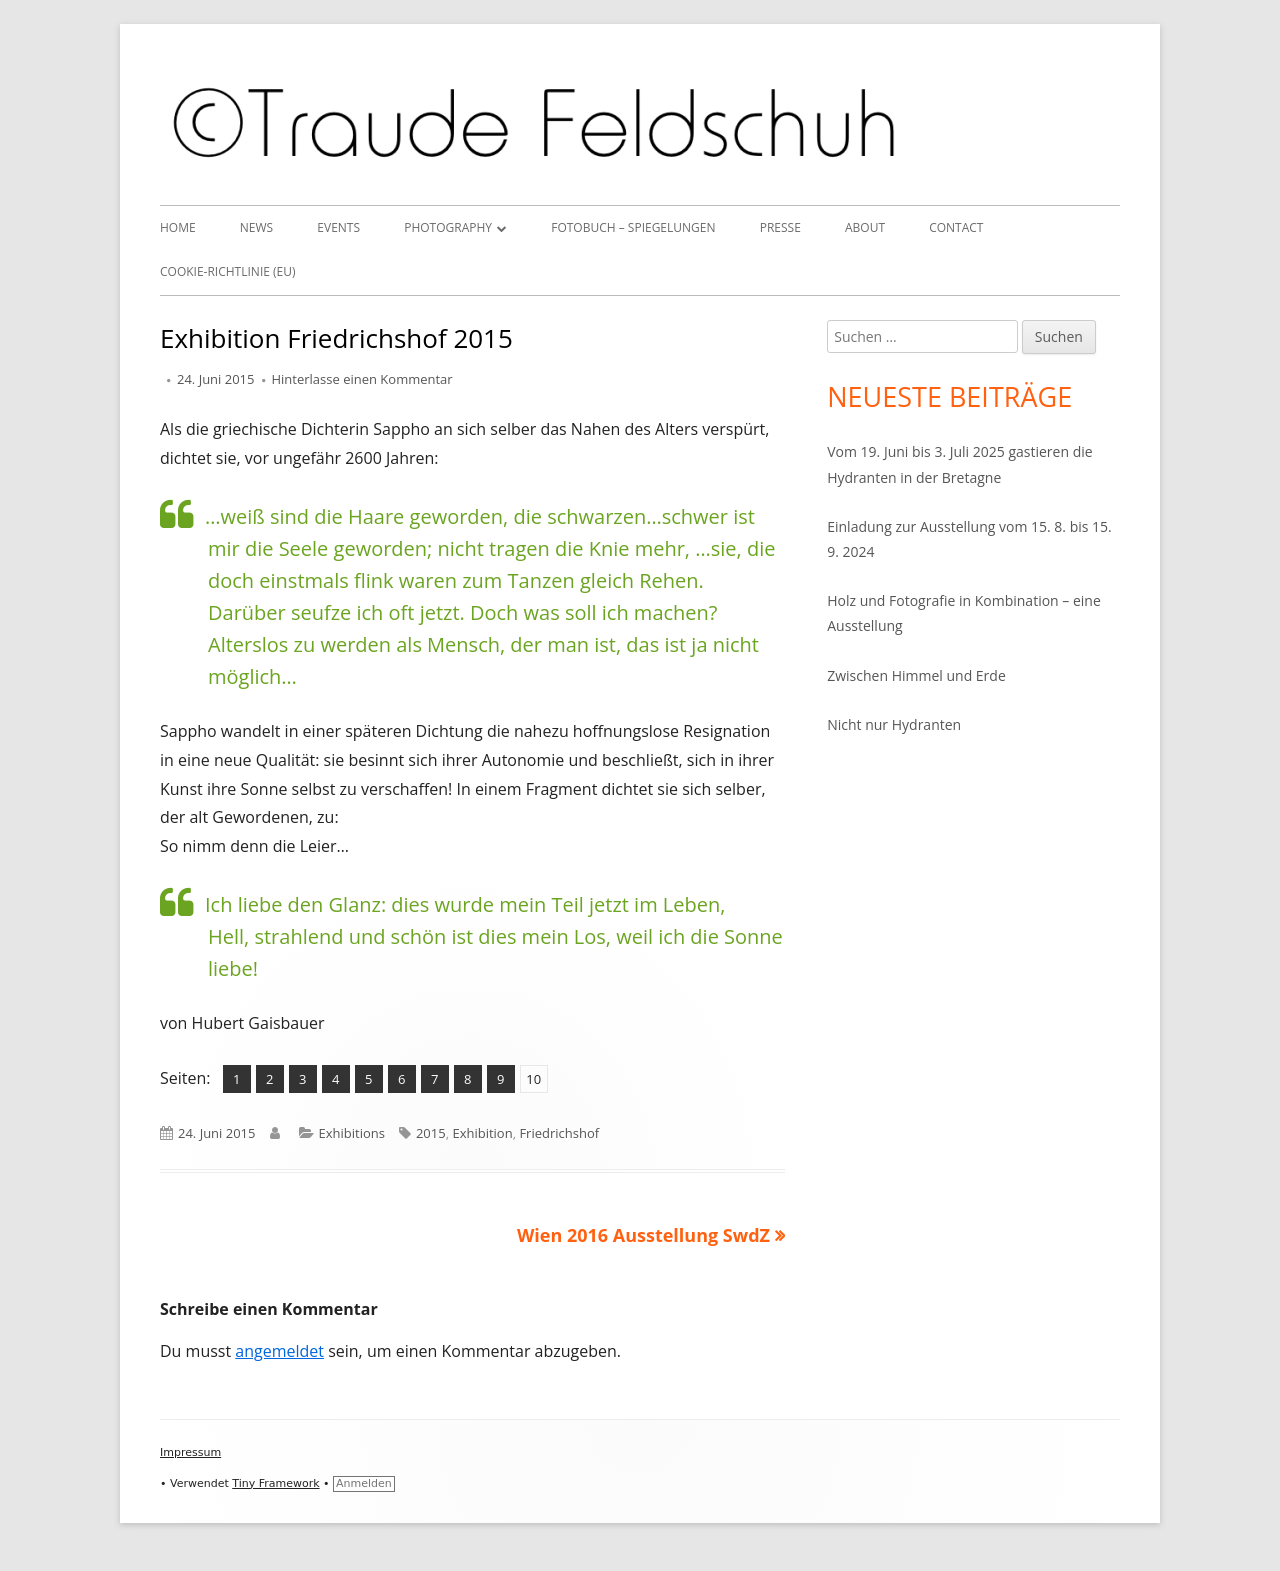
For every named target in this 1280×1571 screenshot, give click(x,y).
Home (178, 227)
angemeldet (279, 1351)
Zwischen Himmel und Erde (916, 675)
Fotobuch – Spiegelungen (633, 227)
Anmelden (364, 1483)
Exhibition (482, 1133)
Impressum (190, 1452)
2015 (431, 1133)
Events (338, 227)
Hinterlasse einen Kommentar (362, 379)
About (865, 227)
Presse (780, 227)
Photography (448, 227)
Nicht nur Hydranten (894, 724)
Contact (956, 227)
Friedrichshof (559, 1133)
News (256, 227)
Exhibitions (352, 1133)
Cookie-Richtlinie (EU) (228, 271)
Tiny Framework (275, 1483)
